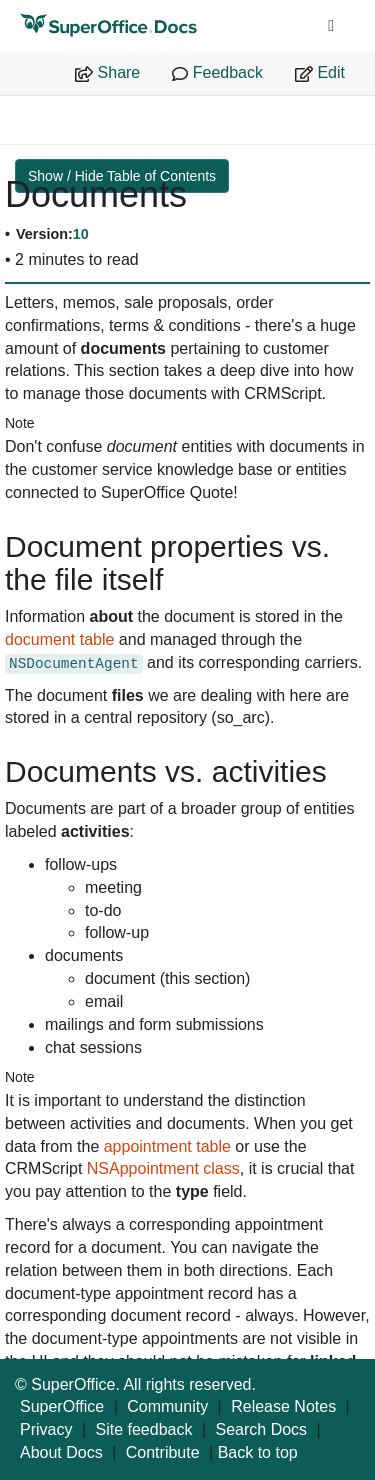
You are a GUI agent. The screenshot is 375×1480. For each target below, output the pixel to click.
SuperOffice (62, 1406)
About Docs (61, 1452)
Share (107, 73)
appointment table (167, 1146)
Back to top (258, 1452)
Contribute (163, 1452)
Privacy (46, 1429)
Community (167, 1406)
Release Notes (283, 1406)
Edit (320, 73)
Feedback (217, 73)
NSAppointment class (163, 1168)
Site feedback (144, 1429)
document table (59, 639)
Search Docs (262, 1429)
